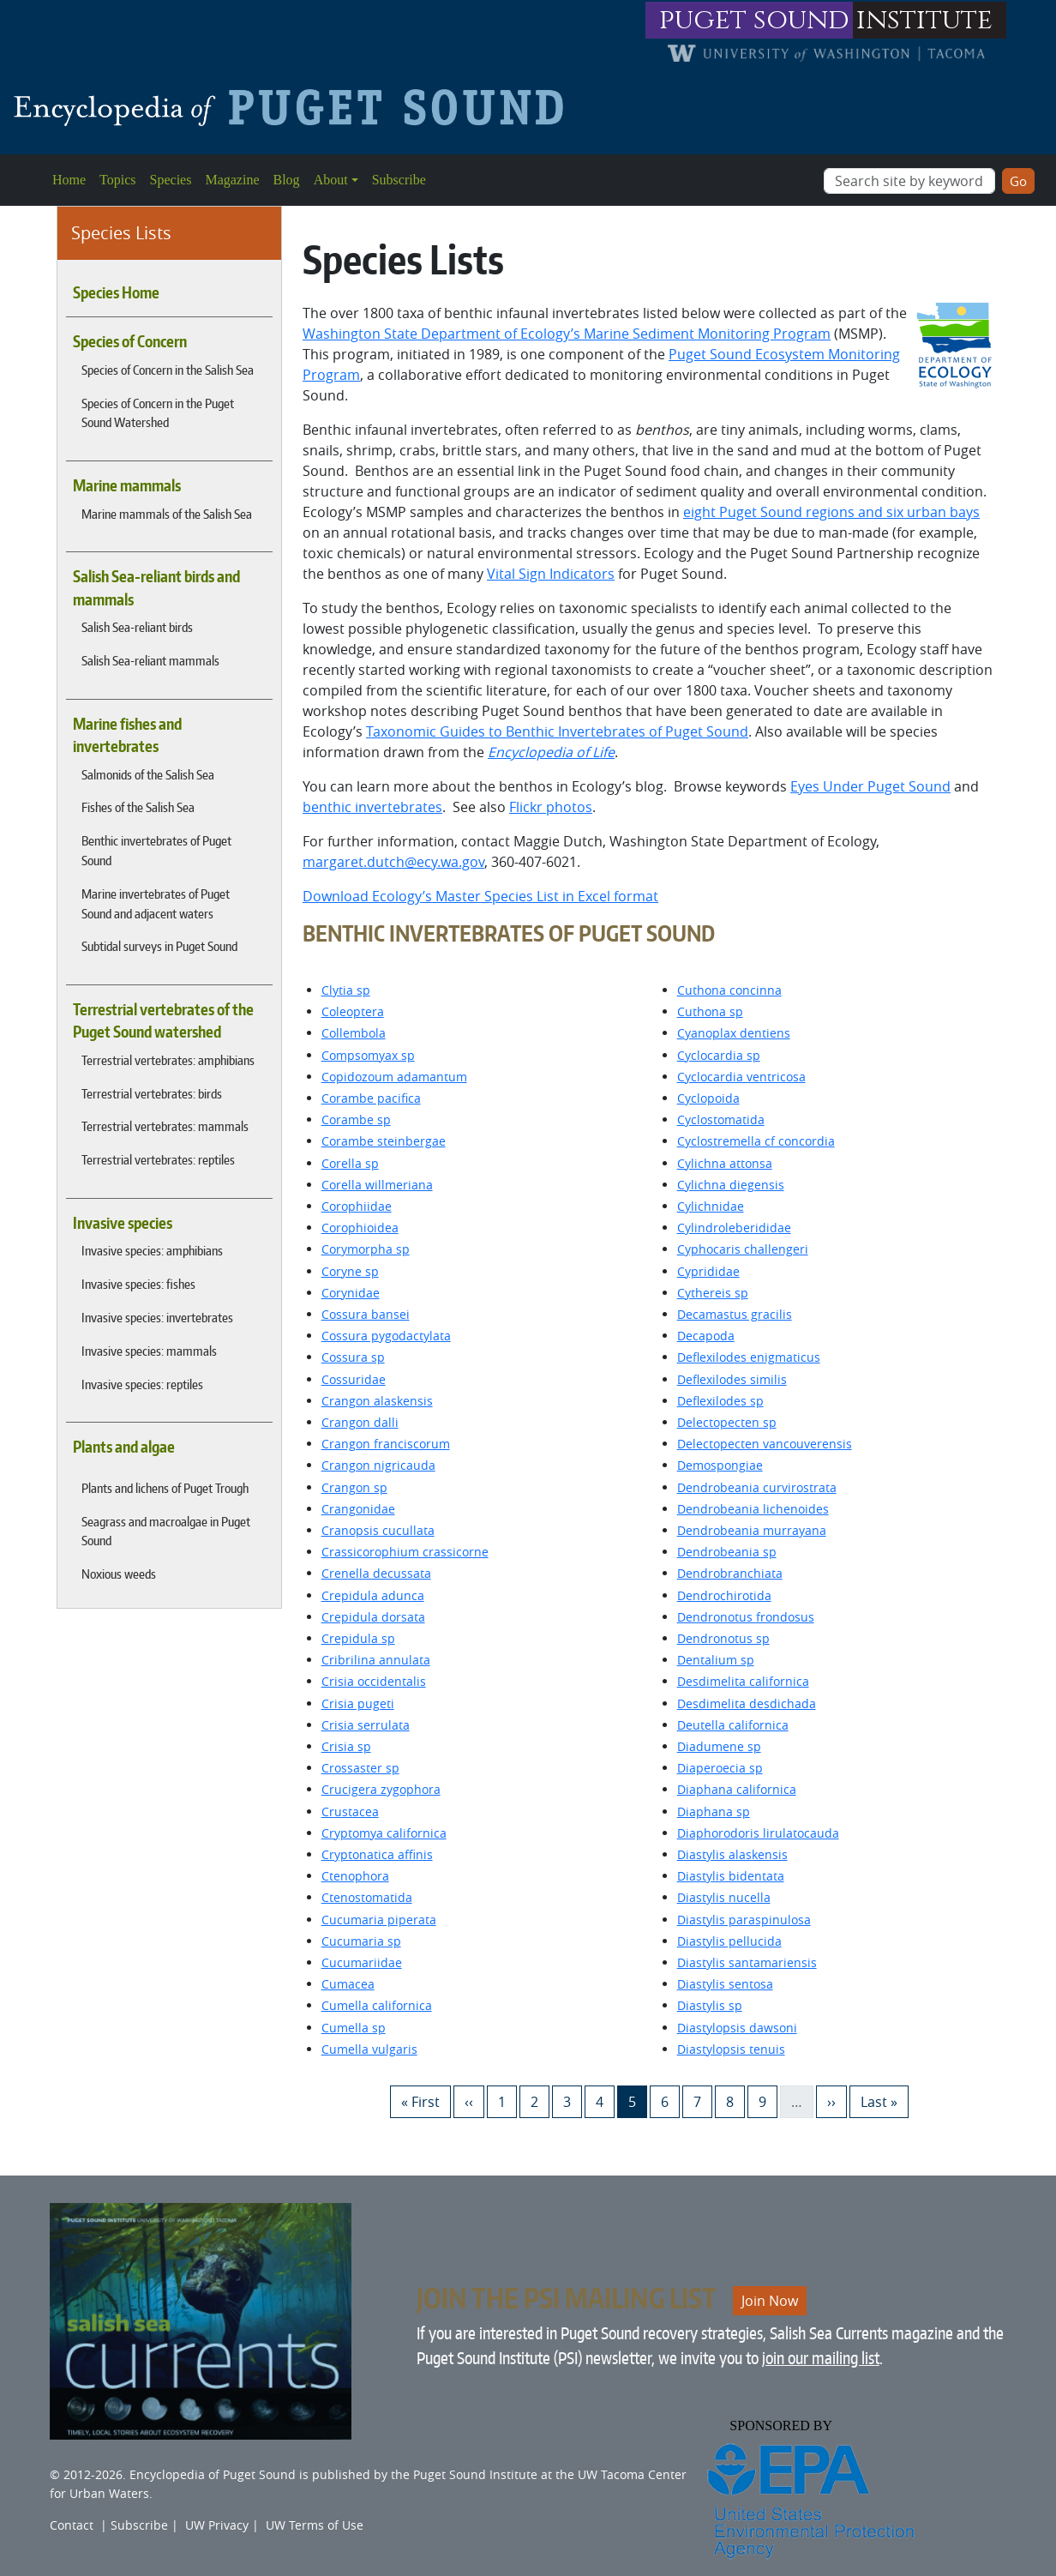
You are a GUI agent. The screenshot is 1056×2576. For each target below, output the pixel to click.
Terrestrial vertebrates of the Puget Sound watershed (163, 1020)
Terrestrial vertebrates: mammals (165, 1126)
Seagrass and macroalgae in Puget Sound (165, 1531)
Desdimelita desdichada (746, 1703)
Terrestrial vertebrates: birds (151, 1093)
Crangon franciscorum (385, 1443)
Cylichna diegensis (730, 1185)
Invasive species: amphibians (152, 1250)
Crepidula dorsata (373, 1617)
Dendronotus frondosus (745, 1617)
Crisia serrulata (365, 1725)
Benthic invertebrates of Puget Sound (156, 850)
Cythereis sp (712, 1293)
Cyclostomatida (721, 1119)
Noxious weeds (118, 1573)
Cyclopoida (708, 1098)
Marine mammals (127, 485)
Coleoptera (352, 1011)
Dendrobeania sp (727, 1552)
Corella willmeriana (377, 1185)
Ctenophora (355, 1876)
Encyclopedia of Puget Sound (212, 2474)
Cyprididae (708, 1271)
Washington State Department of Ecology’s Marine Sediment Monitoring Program (567, 333)
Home (69, 179)
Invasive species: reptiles (142, 1384)
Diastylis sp (709, 2005)
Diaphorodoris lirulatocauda (758, 1833)
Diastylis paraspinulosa (744, 1919)
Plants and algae (124, 1446)
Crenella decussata (376, 1573)
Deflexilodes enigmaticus (748, 1357)
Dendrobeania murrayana (751, 1530)
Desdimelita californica (743, 1681)
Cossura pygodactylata (386, 1335)
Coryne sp (350, 1271)
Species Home (116, 292)
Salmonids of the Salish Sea (147, 774)
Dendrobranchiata (730, 1573)
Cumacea (348, 1984)
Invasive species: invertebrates (157, 1317)
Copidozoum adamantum (394, 1076)
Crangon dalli (360, 1422)
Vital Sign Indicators (551, 573)
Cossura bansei (365, 1314)
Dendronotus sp (723, 1638)
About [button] (331, 179)
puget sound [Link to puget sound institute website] (754, 20)
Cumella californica (376, 2005)
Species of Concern (130, 341)
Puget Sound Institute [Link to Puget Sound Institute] (475, 2474)
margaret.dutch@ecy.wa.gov (393, 861)
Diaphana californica (736, 1789)
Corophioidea (360, 1227)
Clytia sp (345, 990)
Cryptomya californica (384, 1833)
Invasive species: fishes (138, 1283)
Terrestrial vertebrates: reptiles (158, 1159)
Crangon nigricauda (378, 1465)
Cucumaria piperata (378, 1919)
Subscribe (399, 179)
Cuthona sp (710, 1011)
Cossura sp (353, 1357)
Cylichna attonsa (724, 1163)
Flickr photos (550, 806)
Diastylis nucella (724, 1897)
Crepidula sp (358, 1638)
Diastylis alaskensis (732, 1854)
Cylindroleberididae (734, 1227)
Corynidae (350, 1293)
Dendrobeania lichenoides (753, 1509)
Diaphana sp (713, 1811)
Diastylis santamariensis (747, 1962)
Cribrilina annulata (375, 1660)
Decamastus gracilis (734, 1314)
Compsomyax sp (368, 1055)
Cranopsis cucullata (378, 1530)
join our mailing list (820, 2357)
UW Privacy (217, 2525)
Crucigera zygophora (381, 1789)
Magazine (232, 179)
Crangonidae (358, 1509)
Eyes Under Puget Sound (870, 786)
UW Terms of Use (314, 2525)
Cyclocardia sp (718, 1055)
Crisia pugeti (357, 1703)
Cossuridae (353, 1379)
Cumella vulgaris (369, 2049)
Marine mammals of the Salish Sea (166, 513)
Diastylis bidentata (730, 1876)
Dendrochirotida (724, 1595)
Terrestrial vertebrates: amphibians (168, 1059)
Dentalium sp (715, 1660)
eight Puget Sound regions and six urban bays (831, 512)
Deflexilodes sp (720, 1401)
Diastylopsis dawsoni (737, 2027)
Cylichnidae (710, 1206)
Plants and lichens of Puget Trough (165, 1487)
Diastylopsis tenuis (731, 2049)
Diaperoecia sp (720, 1768)
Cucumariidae (361, 1962)
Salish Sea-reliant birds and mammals (156, 587)
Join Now (769, 2300)
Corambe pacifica (371, 1098)
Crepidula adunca (372, 1595)
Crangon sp (354, 1487)
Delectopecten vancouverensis (764, 1443)
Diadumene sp (719, 1746)
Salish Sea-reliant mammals (150, 660)
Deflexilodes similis (732, 1379)
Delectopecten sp (727, 1422)
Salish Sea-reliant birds (137, 626)
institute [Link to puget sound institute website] (924, 20)
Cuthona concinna (729, 990)
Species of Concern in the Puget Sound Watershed (157, 412)
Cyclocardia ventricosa (741, 1076)
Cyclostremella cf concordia (756, 1141)
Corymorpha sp (365, 1249)
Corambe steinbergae (383, 1141)
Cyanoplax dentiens (733, 1033)
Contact (71, 2525)
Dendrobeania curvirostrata (757, 1487)
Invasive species (122, 1222)
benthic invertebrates (372, 806)
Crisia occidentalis (373, 1681)
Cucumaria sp (361, 1941)
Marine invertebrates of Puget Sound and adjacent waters (155, 903)
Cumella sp (353, 2027)
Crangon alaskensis (377, 1401)
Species (171, 179)
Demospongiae (720, 1465)
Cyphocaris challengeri (742, 1249)
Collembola (353, 1033)
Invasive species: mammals (149, 1350)
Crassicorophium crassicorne (405, 1552)
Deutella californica (733, 1725)
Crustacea (350, 1811)
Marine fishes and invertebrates (127, 734)
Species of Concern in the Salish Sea (167, 369)
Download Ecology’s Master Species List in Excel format (480, 896)
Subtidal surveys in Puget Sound (159, 945)
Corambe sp (356, 1119)
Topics (117, 179)
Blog (286, 179)
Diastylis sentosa (725, 1984)
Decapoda (706, 1335)
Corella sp (350, 1163)
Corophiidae (356, 1206)
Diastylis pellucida (729, 1941)
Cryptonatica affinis (377, 1854)
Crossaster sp (360, 1768)
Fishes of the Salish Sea (138, 807)
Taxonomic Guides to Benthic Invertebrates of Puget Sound (557, 731)
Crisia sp (346, 1746)
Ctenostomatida (366, 1897)
